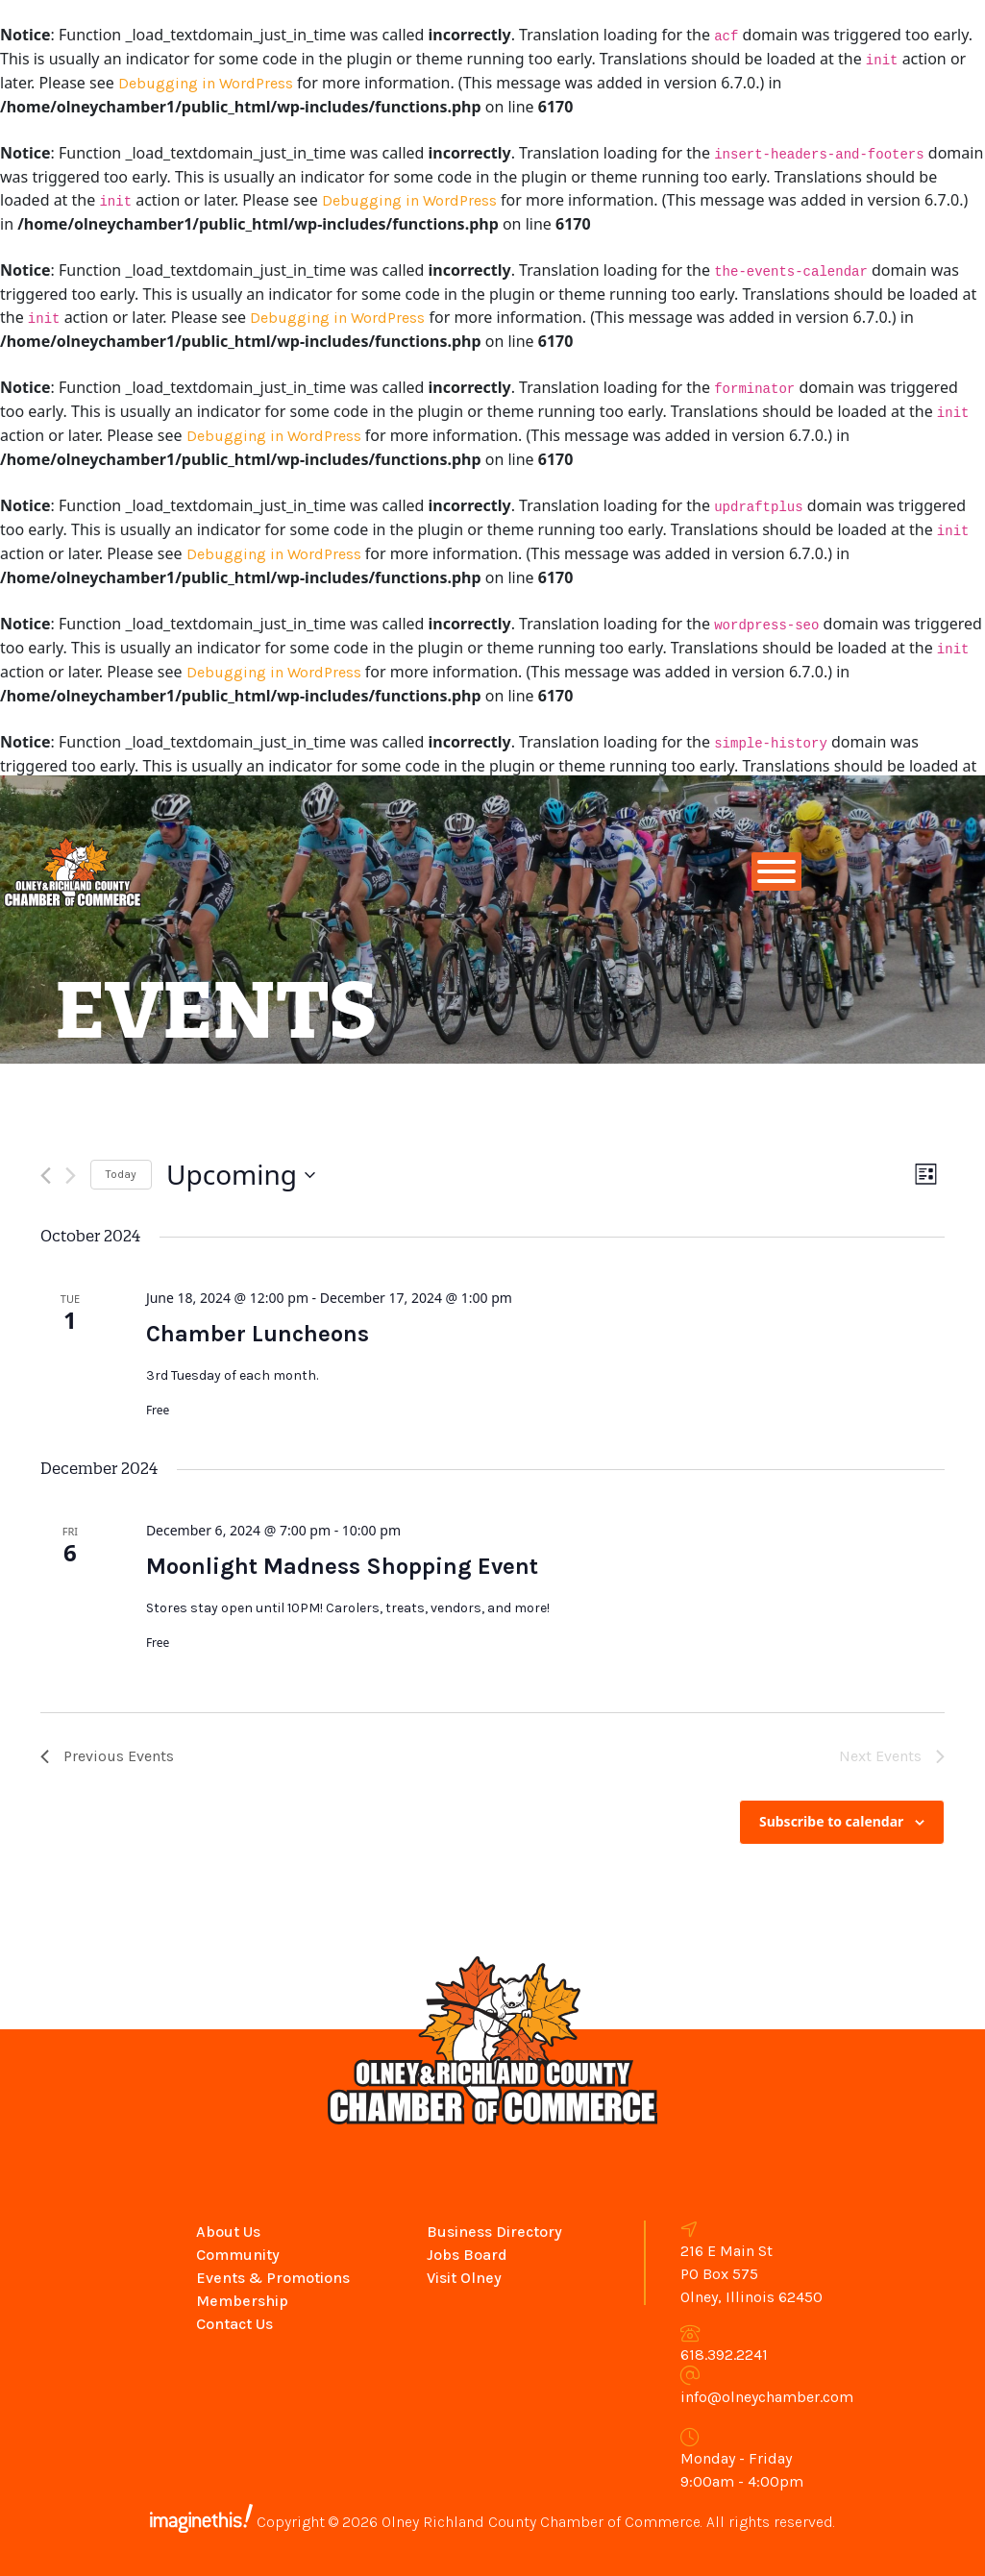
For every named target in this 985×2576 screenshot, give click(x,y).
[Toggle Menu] (776, 871)
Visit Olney (464, 2278)
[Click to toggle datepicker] (240, 1175)
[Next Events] (70, 1175)
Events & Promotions (273, 2278)
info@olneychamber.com (766, 2397)
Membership (242, 2301)
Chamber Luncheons (257, 1333)
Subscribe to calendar (831, 1821)
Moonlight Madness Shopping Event (342, 1566)
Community (238, 2254)
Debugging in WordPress (205, 83)
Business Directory (494, 2231)
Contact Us (234, 2324)
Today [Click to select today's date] (121, 1174)
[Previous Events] (45, 1175)
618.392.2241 (724, 2354)
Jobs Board (467, 2254)
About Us (228, 2231)
